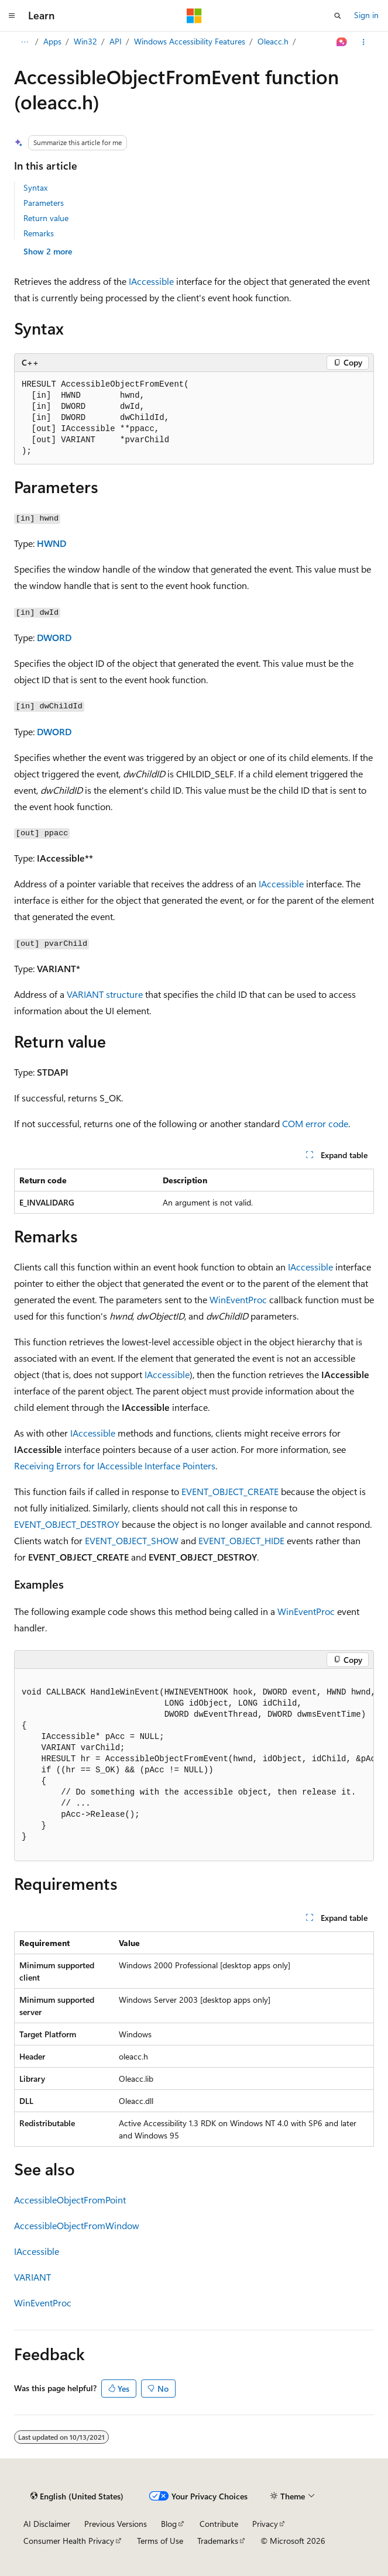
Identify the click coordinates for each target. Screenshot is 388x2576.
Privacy (265, 2523)
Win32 (85, 41)
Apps (52, 41)
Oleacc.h (273, 41)
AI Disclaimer (46, 2523)
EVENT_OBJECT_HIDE (241, 1540)
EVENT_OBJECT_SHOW (131, 1540)
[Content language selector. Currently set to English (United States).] (77, 2496)
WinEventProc (238, 1299)
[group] (194, 1765)
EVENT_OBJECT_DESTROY (66, 1524)
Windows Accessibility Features (189, 41)
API (115, 41)
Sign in (366, 14)
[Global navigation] (11, 15)
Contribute (219, 2523)
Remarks (38, 233)
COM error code (315, 1123)
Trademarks (217, 2540)
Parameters (43, 202)
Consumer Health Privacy (68, 2540)
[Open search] (337, 15)
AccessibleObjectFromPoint (70, 2199)
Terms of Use (160, 2540)
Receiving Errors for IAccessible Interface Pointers (114, 1465)
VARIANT (32, 2277)
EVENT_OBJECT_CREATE (230, 1491)
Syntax (35, 187)
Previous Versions (115, 2523)
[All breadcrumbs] (24, 42)
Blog (169, 2523)
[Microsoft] (194, 15)
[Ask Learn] (342, 42)
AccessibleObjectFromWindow (76, 2225)
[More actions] (363, 42)
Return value (45, 217)
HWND (51, 543)
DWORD (54, 637)
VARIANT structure (105, 994)
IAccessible (151, 281)
